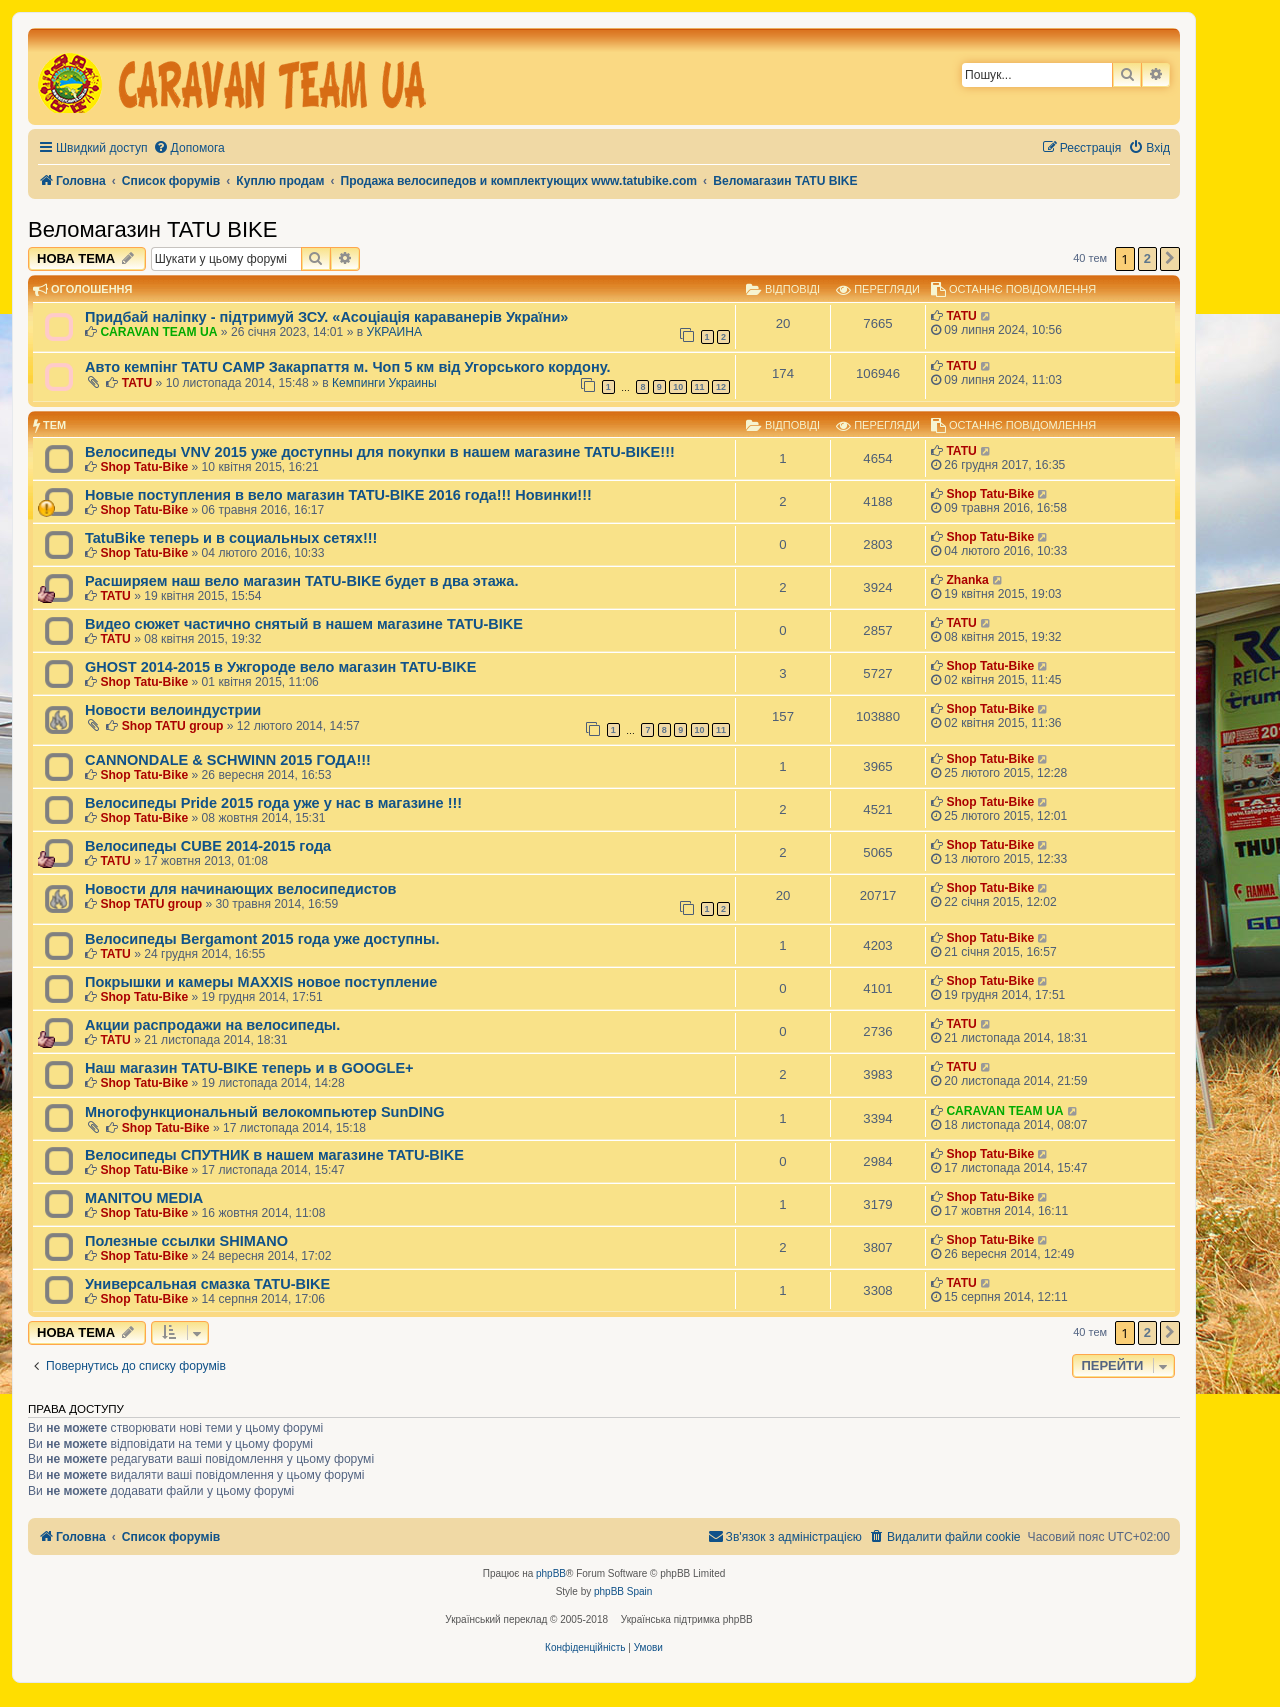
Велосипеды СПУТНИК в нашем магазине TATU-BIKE (274, 1155)
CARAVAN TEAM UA (158, 332)
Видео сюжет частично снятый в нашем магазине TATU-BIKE (304, 624)
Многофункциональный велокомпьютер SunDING (265, 1112)
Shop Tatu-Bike (144, 467)
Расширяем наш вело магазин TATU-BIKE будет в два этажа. (301, 581)
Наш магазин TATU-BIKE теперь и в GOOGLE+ (249, 1068)
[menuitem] (189, 148)
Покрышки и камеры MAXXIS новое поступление (261, 982)
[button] (1170, 259)
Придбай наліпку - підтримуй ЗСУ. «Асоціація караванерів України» (326, 317)
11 (700, 387)
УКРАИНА (395, 332)
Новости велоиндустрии (173, 710)
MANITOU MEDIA (144, 1198)
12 (721, 387)
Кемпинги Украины (384, 383)
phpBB (551, 1573)
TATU (961, 316)
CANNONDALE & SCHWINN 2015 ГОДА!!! (228, 760)
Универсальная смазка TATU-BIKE (207, 1284)
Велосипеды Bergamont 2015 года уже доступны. (262, 939)
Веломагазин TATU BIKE (152, 229)
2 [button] (1147, 258)
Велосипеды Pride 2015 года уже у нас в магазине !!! (273, 803)
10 (678, 387)
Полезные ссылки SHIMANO (186, 1241)
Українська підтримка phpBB (687, 1619)
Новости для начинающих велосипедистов (240, 889)
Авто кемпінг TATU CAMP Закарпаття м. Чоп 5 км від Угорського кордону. (347, 367)
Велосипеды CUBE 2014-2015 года (208, 846)
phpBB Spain (623, 1591)
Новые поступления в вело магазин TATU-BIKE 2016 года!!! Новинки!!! (338, 495)
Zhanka (967, 580)
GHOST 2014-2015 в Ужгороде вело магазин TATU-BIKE (280, 667)
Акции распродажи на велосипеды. (212, 1025)
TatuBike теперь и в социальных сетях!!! (231, 538)
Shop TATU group (173, 726)
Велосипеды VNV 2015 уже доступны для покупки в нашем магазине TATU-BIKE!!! (380, 452)
